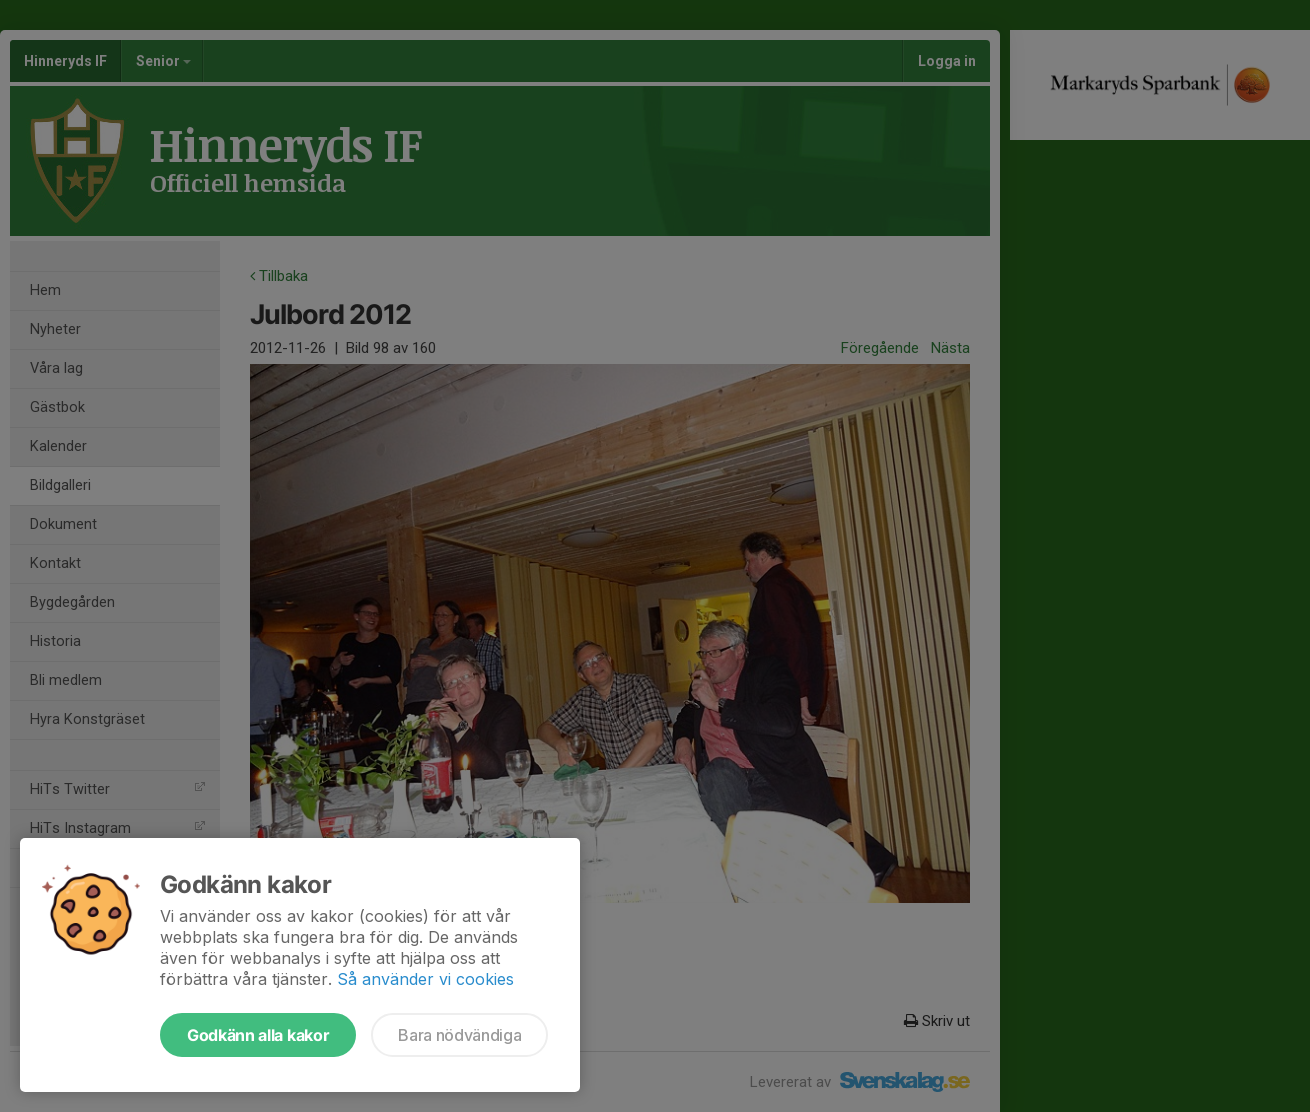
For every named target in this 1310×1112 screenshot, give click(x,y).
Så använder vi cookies (425, 979)
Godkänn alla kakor (258, 1035)
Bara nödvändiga (459, 1035)
